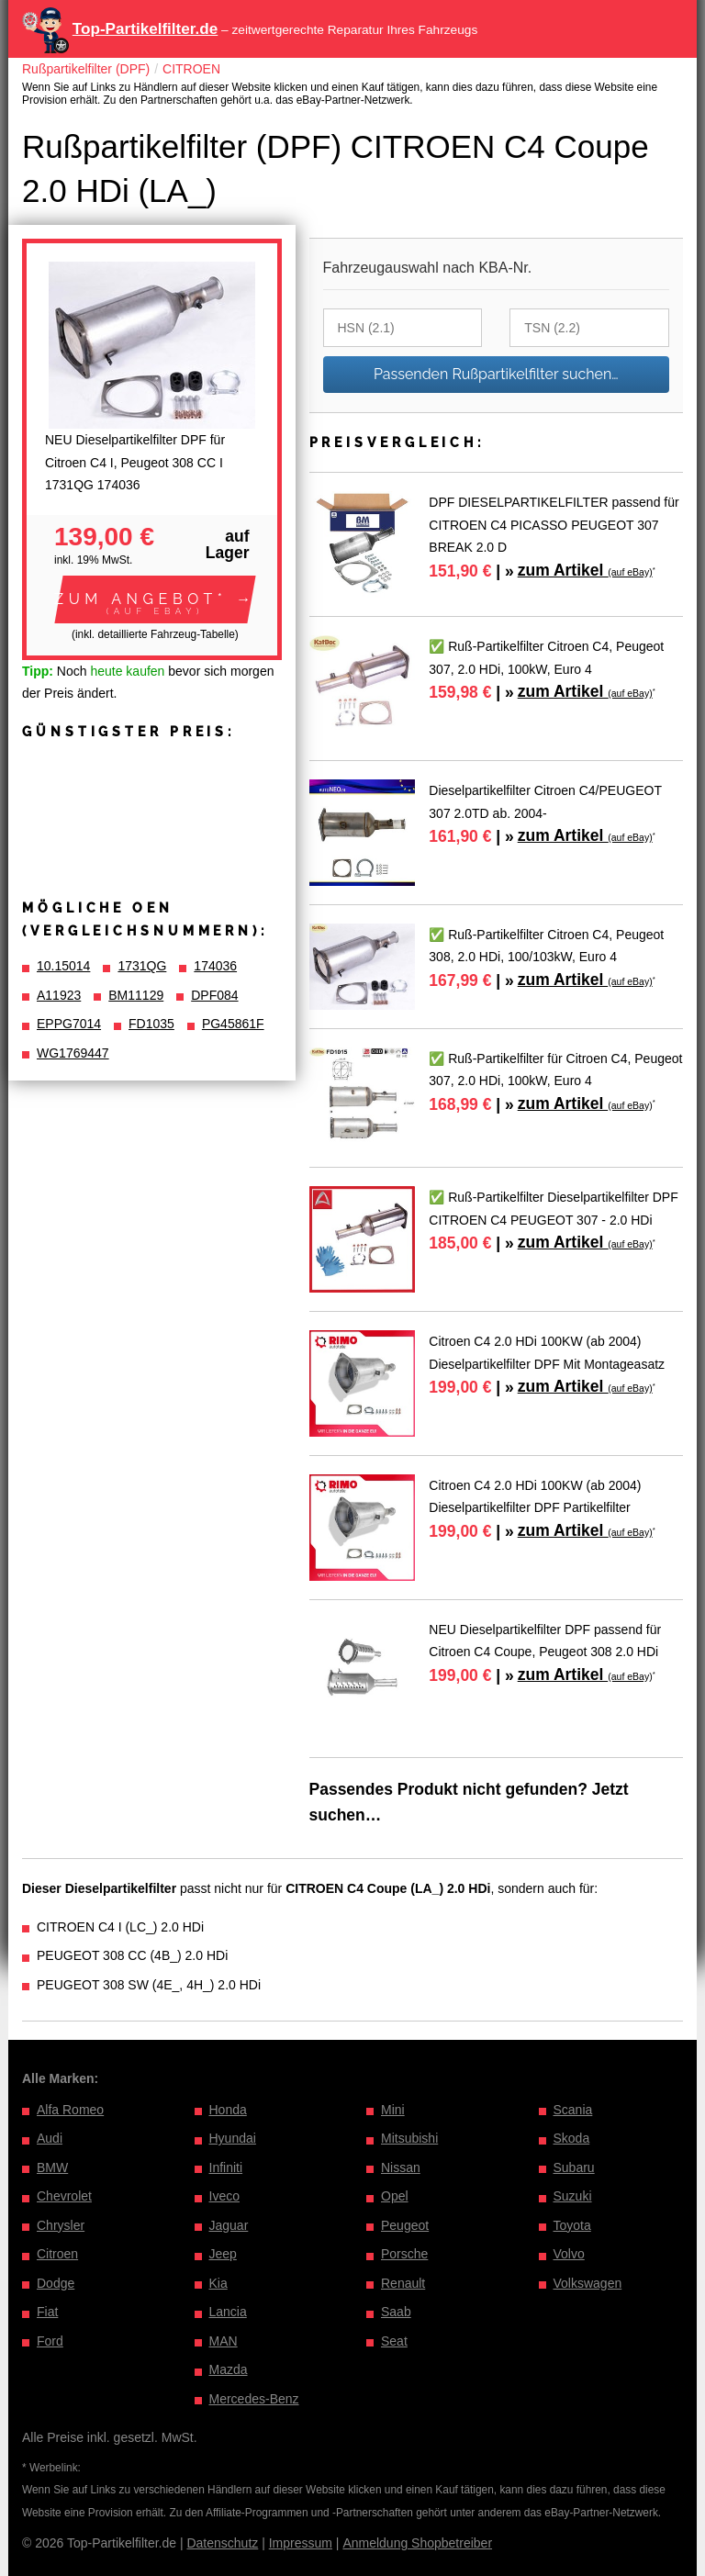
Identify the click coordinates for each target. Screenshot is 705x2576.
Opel (394, 2196)
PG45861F (233, 1023)
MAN (223, 2341)
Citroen (57, 2253)
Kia (218, 2283)
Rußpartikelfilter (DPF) (86, 69)
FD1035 (151, 1023)
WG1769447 (73, 1053)
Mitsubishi (409, 2138)
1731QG (142, 965)
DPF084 (214, 995)
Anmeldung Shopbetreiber (417, 2543)
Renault (403, 2283)
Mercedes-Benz (254, 2398)
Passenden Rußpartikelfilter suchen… (496, 374)
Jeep (223, 2253)
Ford (50, 2341)
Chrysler (60, 2225)
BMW (52, 2167)
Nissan (400, 2167)
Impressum (300, 2543)
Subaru (574, 2167)
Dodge (55, 2283)
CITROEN (191, 69)
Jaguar (229, 2225)
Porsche (404, 2253)
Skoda (572, 2138)
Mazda (228, 2369)
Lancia (228, 2311)
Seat (394, 2341)
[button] (155, 599)
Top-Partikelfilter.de (145, 29)
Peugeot (405, 2225)
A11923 (59, 995)
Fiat (47, 2311)
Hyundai (232, 2138)
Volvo (569, 2253)
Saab (396, 2311)
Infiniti (226, 2167)
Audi (49, 2138)
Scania (573, 2109)
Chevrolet (64, 2196)
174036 (215, 965)
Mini (393, 2109)
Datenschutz (222, 2543)
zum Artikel (585, 570)
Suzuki (573, 2196)
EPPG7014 (69, 1023)
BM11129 (135, 995)
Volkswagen (588, 2283)
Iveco (224, 2196)
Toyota (572, 2225)
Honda (228, 2109)
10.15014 (63, 965)
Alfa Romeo (70, 2109)
